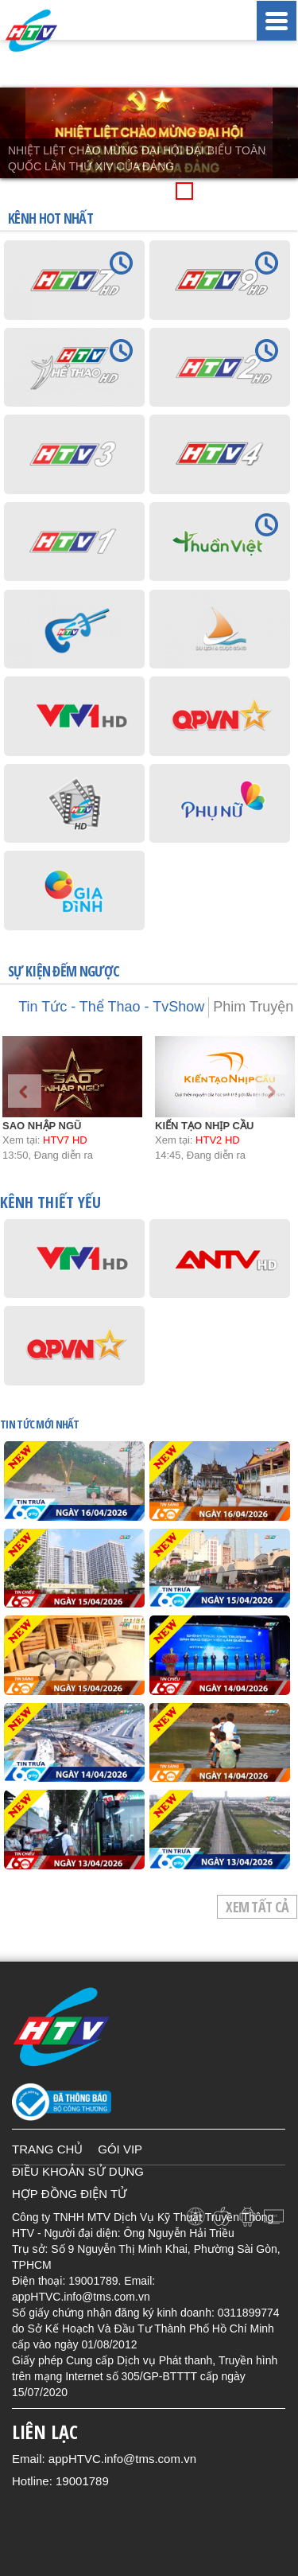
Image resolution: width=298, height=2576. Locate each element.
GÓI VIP (120, 2149)
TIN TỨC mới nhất (39, 1424)
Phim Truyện (253, 1007)
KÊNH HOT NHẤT (50, 218)
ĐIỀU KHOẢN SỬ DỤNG (78, 2171)
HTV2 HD (217, 1140)
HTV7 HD (65, 1140)
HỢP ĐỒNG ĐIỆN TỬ (69, 2193)
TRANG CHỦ (47, 2149)
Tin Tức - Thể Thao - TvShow (111, 1007)
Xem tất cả (257, 1906)
